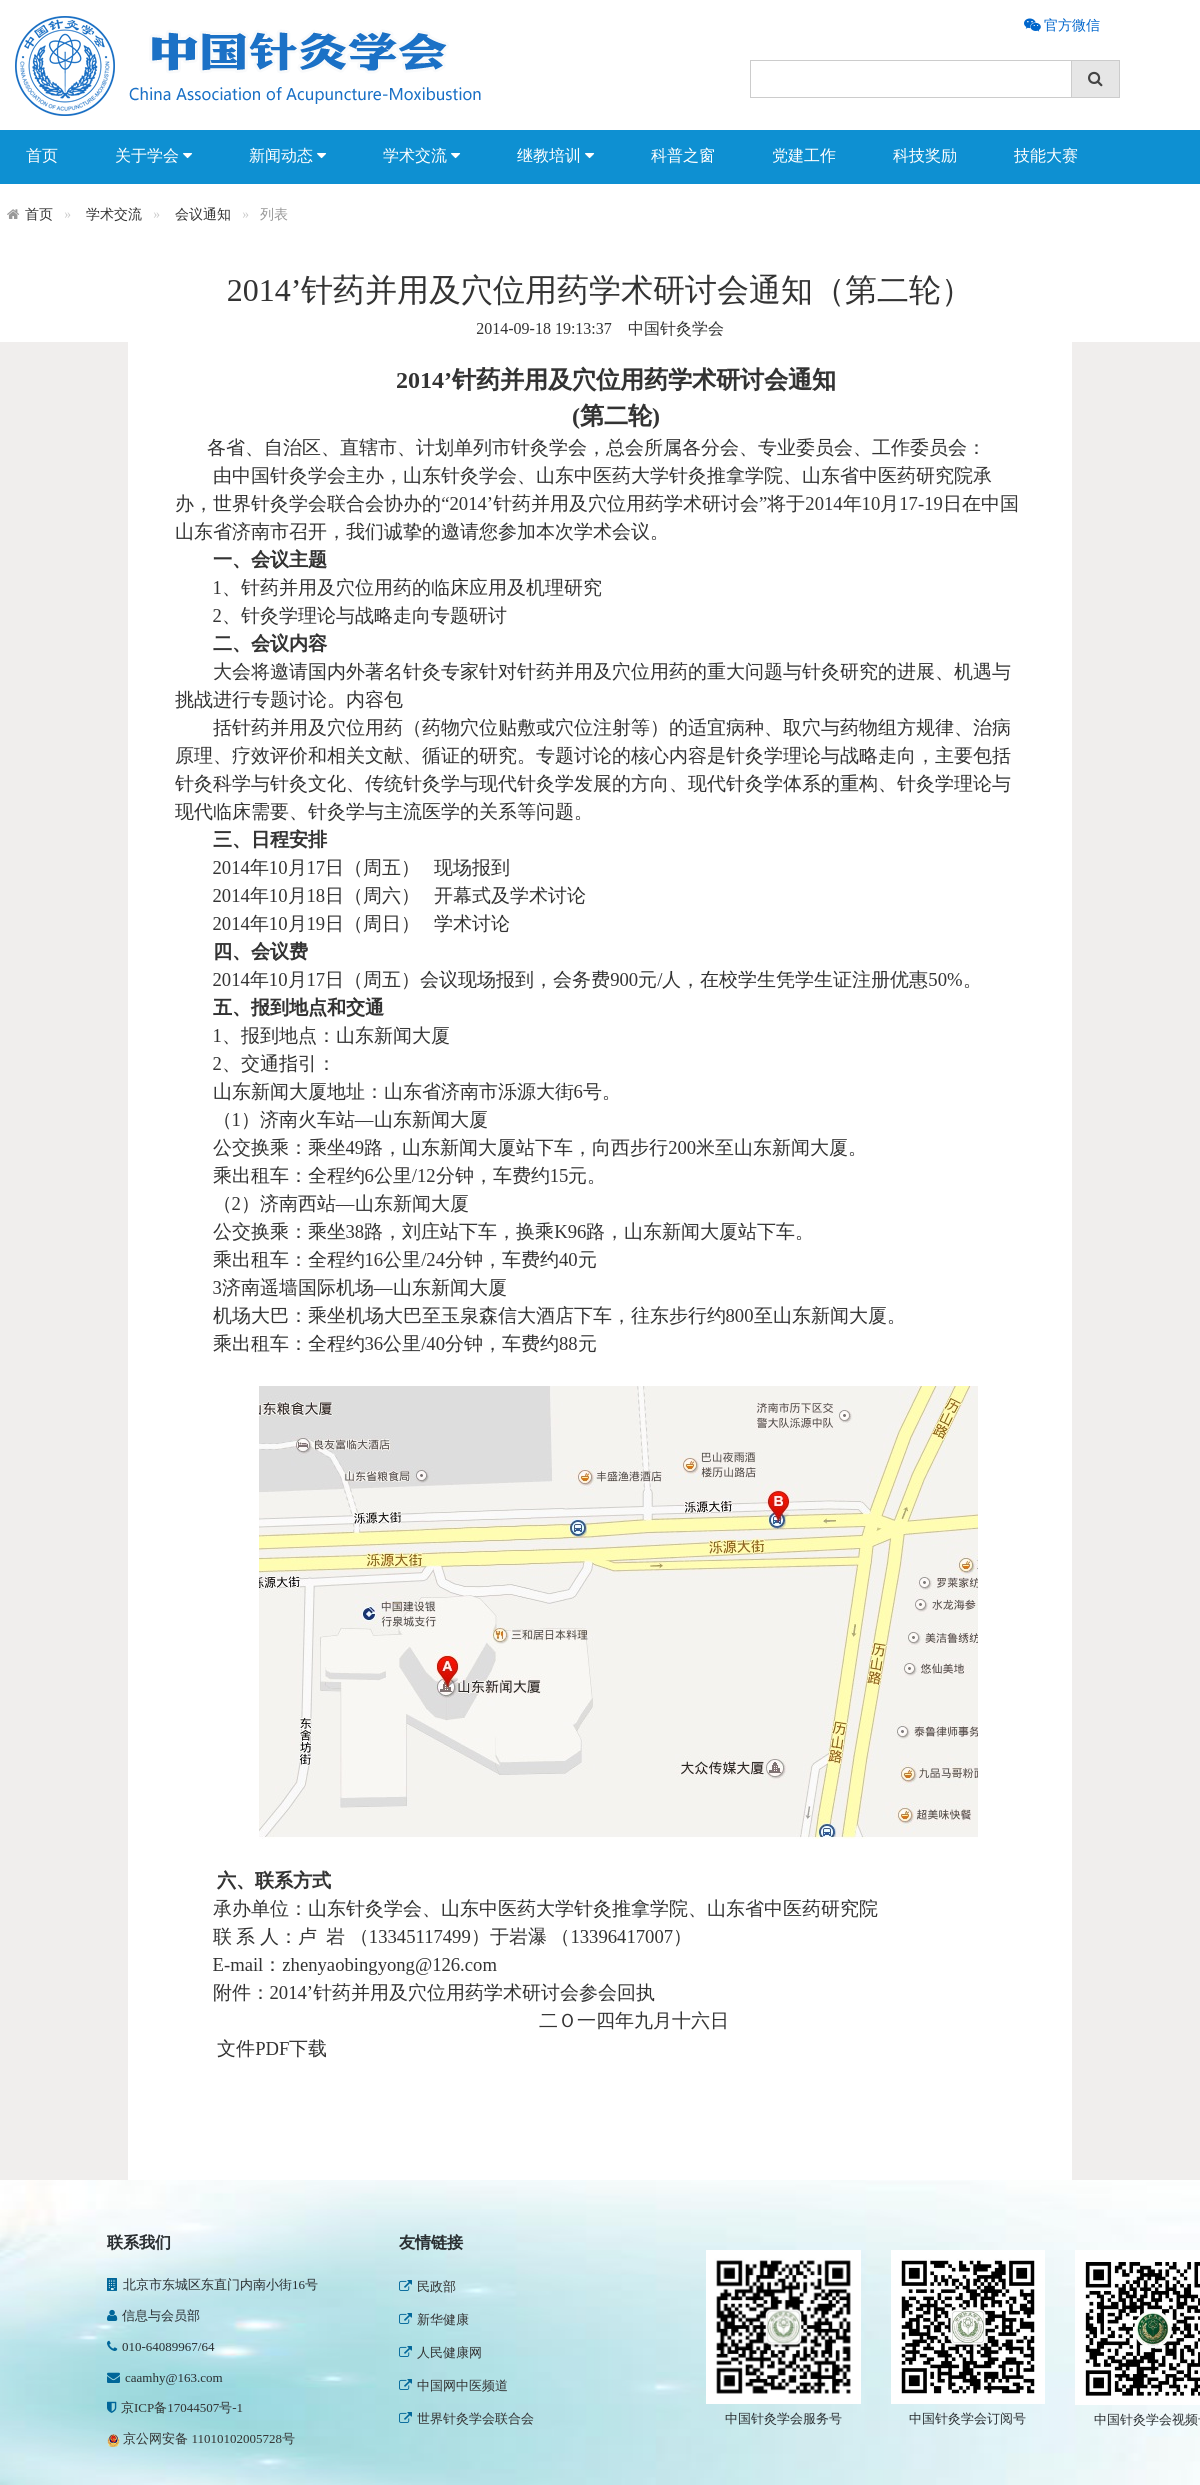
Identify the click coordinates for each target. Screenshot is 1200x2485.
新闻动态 (287, 156)
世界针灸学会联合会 (466, 2418)
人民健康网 (440, 2352)
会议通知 (203, 214)
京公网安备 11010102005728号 (201, 2438)
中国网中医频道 (453, 2385)
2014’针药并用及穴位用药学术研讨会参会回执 (463, 1992)
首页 (42, 155)
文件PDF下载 (272, 2048)
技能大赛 (1046, 155)
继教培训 (555, 156)
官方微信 (1070, 25)
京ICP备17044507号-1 (175, 2407)
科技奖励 (925, 155)
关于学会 (153, 156)
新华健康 (434, 2319)
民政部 (427, 2286)
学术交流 (421, 156)
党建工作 (804, 155)
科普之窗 (683, 155)
